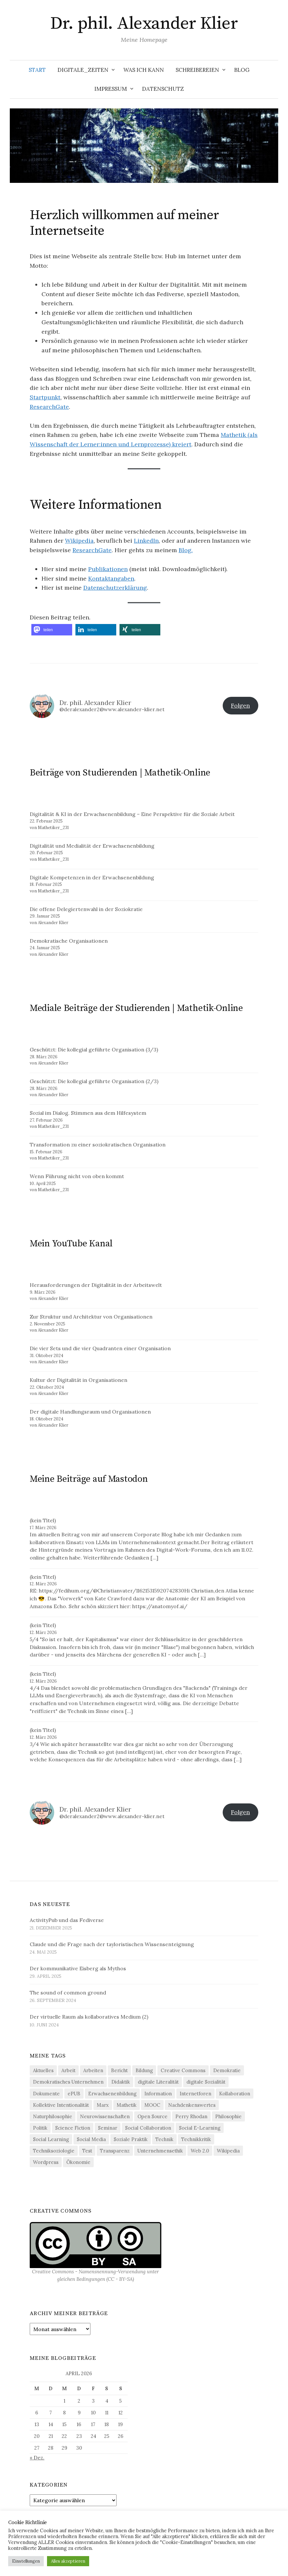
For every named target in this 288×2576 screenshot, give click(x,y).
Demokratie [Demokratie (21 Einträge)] (227, 2070)
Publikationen (108, 569)
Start (37, 69)
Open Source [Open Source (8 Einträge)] (152, 2116)
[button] (51, 629)
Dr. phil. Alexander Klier (144, 23)
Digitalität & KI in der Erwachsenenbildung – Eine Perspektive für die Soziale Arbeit (132, 814)
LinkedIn (146, 540)
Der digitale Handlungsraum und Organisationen (90, 1411)
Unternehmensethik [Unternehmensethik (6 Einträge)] (160, 2151)
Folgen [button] (240, 705)
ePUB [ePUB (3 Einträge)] (74, 2093)
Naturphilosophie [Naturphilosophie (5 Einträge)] (52, 2116)
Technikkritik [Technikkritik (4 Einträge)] (196, 2139)
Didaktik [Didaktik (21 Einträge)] (120, 2082)
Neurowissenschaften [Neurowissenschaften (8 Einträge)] (105, 2116)
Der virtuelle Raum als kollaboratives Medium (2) (89, 2016)
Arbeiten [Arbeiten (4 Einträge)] (93, 2070)
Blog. (186, 550)
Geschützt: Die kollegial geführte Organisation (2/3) (94, 1081)
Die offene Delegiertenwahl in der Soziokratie (86, 909)
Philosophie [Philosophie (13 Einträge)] (228, 2116)
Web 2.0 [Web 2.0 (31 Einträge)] (200, 2151)
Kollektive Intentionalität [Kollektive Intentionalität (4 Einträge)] (61, 2105)
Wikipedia (79, 540)
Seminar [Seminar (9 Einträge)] (107, 2128)
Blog (241, 69)
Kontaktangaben (111, 578)
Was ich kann (143, 69)
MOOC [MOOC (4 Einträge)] (152, 2105)
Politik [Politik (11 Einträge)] (40, 2128)
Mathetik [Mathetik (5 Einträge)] (126, 2105)
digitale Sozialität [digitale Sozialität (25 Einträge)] (205, 2082)
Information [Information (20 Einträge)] (158, 2093)
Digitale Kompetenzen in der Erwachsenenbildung (92, 877)
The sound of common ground (68, 1992)
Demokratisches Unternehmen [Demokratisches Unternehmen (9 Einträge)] (68, 2082)
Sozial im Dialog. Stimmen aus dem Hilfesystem (88, 1113)
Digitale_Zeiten (82, 69)
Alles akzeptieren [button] (68, 2561)
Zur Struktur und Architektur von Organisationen (91, 1316)
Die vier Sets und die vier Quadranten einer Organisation (100, 1348)
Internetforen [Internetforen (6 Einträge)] (195, 2093)
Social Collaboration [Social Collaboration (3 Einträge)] (148, 2128)
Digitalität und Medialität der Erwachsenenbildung (92, 845)
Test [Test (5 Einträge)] (87, 2151)
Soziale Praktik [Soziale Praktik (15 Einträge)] (131, 2139)
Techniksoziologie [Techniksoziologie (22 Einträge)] (53, 2151)
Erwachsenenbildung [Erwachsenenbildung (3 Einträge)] (112, 2093)
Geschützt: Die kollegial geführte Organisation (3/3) (94, 1049)
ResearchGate (49, 406)
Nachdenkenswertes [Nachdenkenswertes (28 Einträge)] (192, 2105)
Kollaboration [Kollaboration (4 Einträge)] (234, 2093)
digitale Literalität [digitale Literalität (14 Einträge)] (158, 2082)
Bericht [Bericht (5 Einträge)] (119, 2070)
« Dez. (37, 2457)
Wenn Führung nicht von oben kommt (77, 1176)
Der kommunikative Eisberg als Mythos (78, 1968)
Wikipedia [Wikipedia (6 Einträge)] (228, 2151)
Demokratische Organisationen (69, 940)
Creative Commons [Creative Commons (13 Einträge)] (183, 2070)
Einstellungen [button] (26, 2561)
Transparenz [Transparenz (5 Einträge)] (115, 2151)
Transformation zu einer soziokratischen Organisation (98, 1144)
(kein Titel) (43, 1520)
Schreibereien (197, 69)
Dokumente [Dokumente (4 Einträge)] (46, 2093)
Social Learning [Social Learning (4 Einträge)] (51, 2139)
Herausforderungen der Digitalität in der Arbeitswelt (96, 1285)
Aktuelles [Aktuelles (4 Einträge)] (43, 2070)
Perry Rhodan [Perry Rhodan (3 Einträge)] (191, 2116)
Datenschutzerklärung (115, 587)
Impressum (110, 88)
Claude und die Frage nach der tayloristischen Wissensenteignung (112, 1944)
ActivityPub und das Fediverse (67, 1920)
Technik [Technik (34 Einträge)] (164, 2139)
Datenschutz (163, 88)
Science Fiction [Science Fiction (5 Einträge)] (72, 2128)
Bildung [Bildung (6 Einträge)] (144, 2070)
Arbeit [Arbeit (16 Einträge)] (68, 2070)
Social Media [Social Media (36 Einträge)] (91, 2139)
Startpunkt (45, 397)
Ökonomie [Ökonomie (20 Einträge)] (78, 2162)
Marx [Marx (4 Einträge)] (103, 2105)
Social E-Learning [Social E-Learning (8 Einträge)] (199, 2128)
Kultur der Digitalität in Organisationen (78, 1380)
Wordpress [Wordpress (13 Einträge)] (45, 2162)
